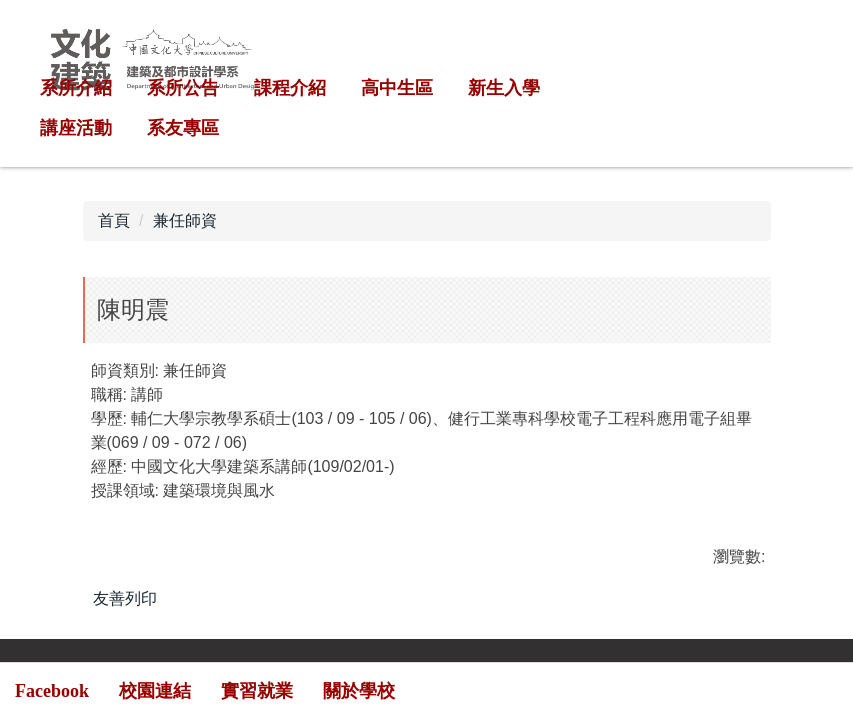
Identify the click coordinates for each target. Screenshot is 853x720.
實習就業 (257, 691)
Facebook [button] (52, 691)
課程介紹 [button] (290, 88)
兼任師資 (185, 220)
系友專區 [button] (183, 128)
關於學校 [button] (359, 691)
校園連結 (155, 691)
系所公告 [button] (183, 88)
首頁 (114, 220)
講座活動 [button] (76, 128)
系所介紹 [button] (76, 88)
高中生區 (397, 88)
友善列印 (125, 598)
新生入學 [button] (504, 88)
